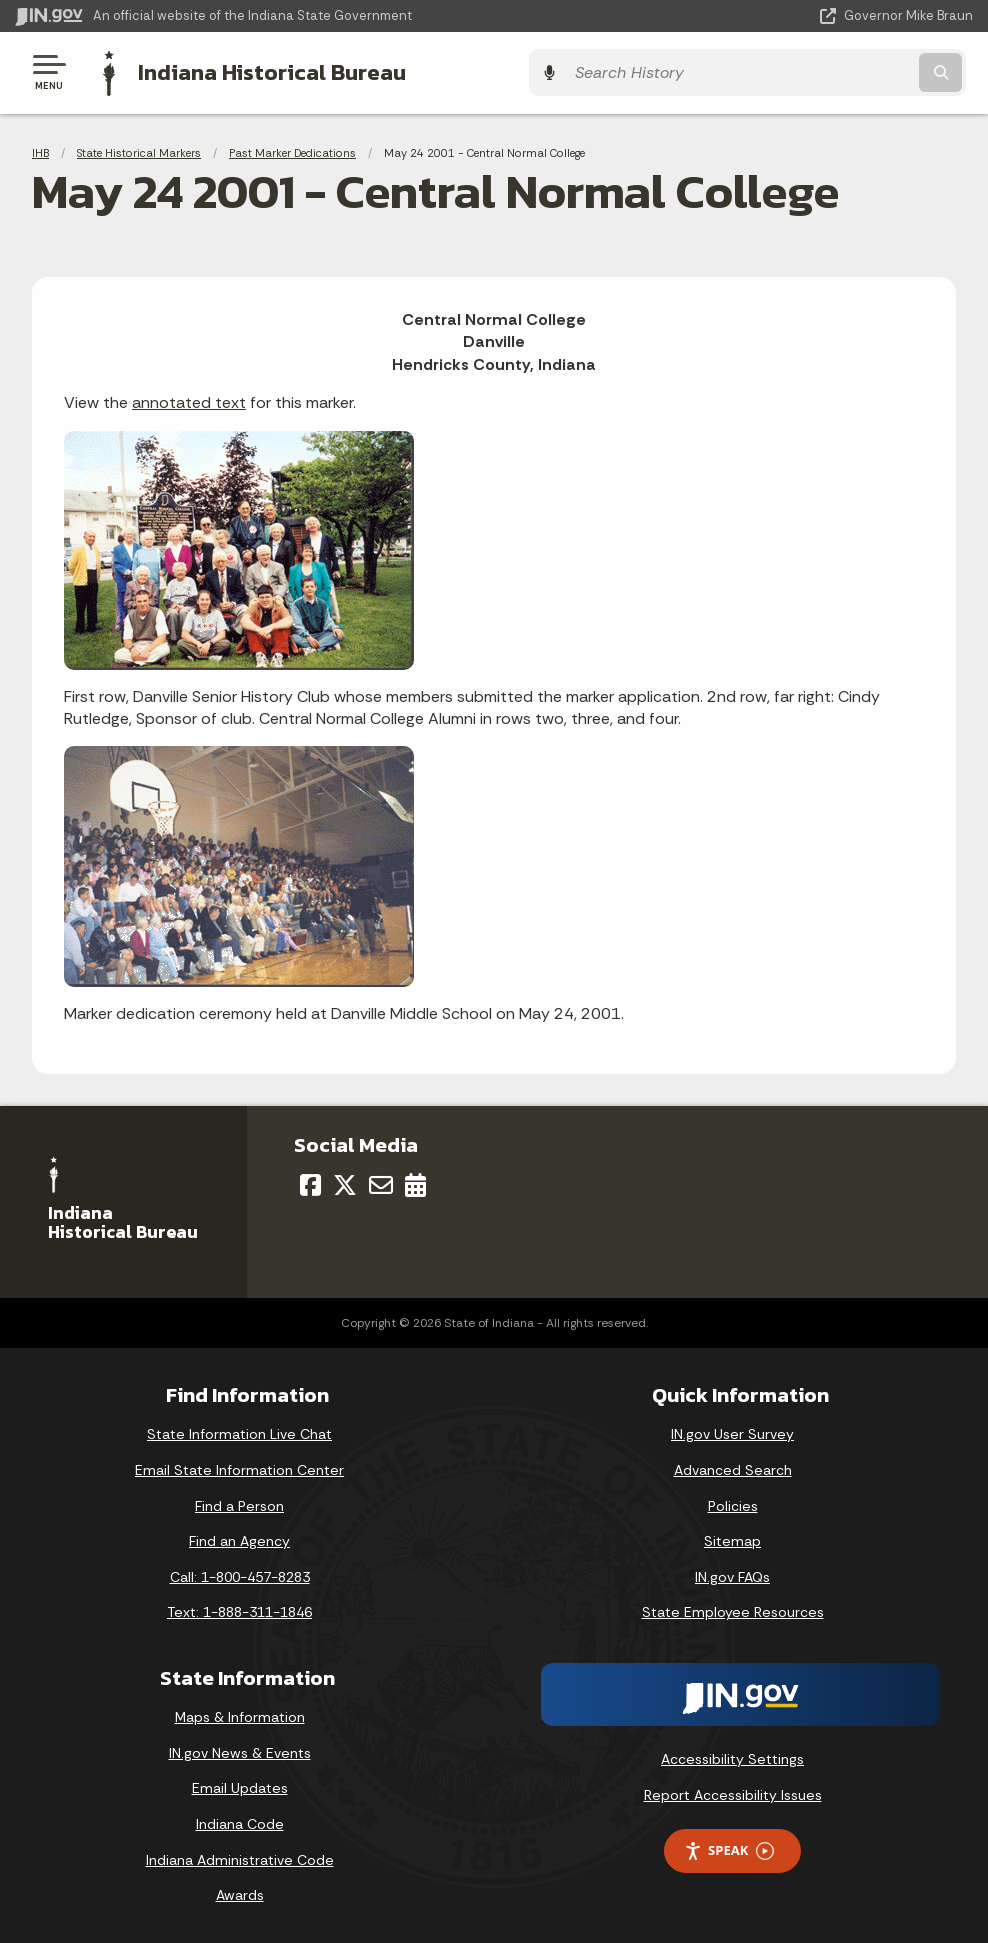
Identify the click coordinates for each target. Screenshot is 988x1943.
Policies (733, 1503)
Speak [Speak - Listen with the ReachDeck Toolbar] (729, 1848)
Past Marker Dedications (292, 150)
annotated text (189, 400)
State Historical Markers (139, 150)
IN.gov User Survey (732, 1432)
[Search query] (829, 71)
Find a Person (239, 1503)
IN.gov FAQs (732, 1574)
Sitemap (732, 1539)
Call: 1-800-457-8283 (240, 1574)
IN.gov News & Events (240, 1750)
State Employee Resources (733, 1610)
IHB (40, 150)
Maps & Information (240, 1715)
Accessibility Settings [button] (732, 1756)
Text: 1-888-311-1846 (239, 1610)
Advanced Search (733, 1468)
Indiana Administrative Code (240, 1857)
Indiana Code (240, 1821)
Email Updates (240, 1786)
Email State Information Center (239, 1468)
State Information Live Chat (239, 1432)
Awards (240, 1893)
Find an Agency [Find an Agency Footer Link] (239, 1539)
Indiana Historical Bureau (265, 71)
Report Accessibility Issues (733, 1792)
